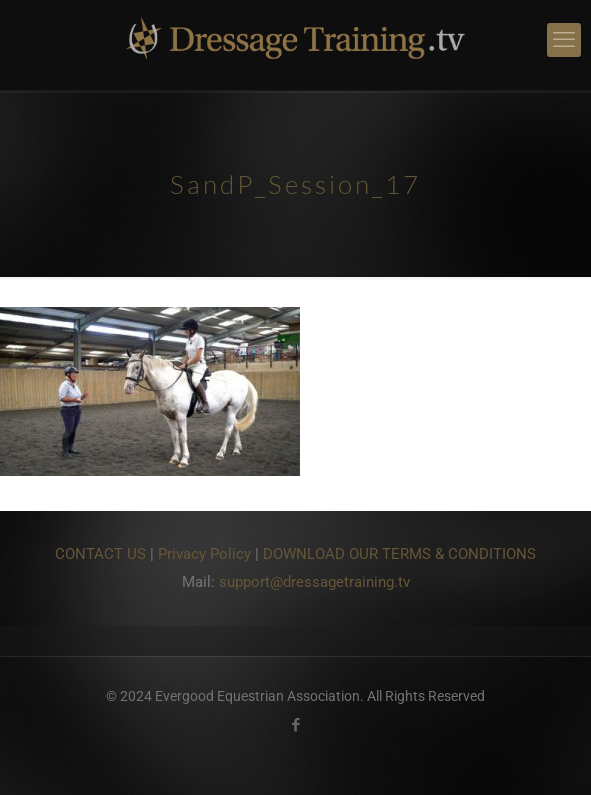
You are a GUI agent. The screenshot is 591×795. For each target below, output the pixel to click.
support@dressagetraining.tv (314, 582)
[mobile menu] (564, 40)
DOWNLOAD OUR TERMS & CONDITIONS (399, 554)
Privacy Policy (204, 554)
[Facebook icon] (295, 725)
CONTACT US (100, 554)
